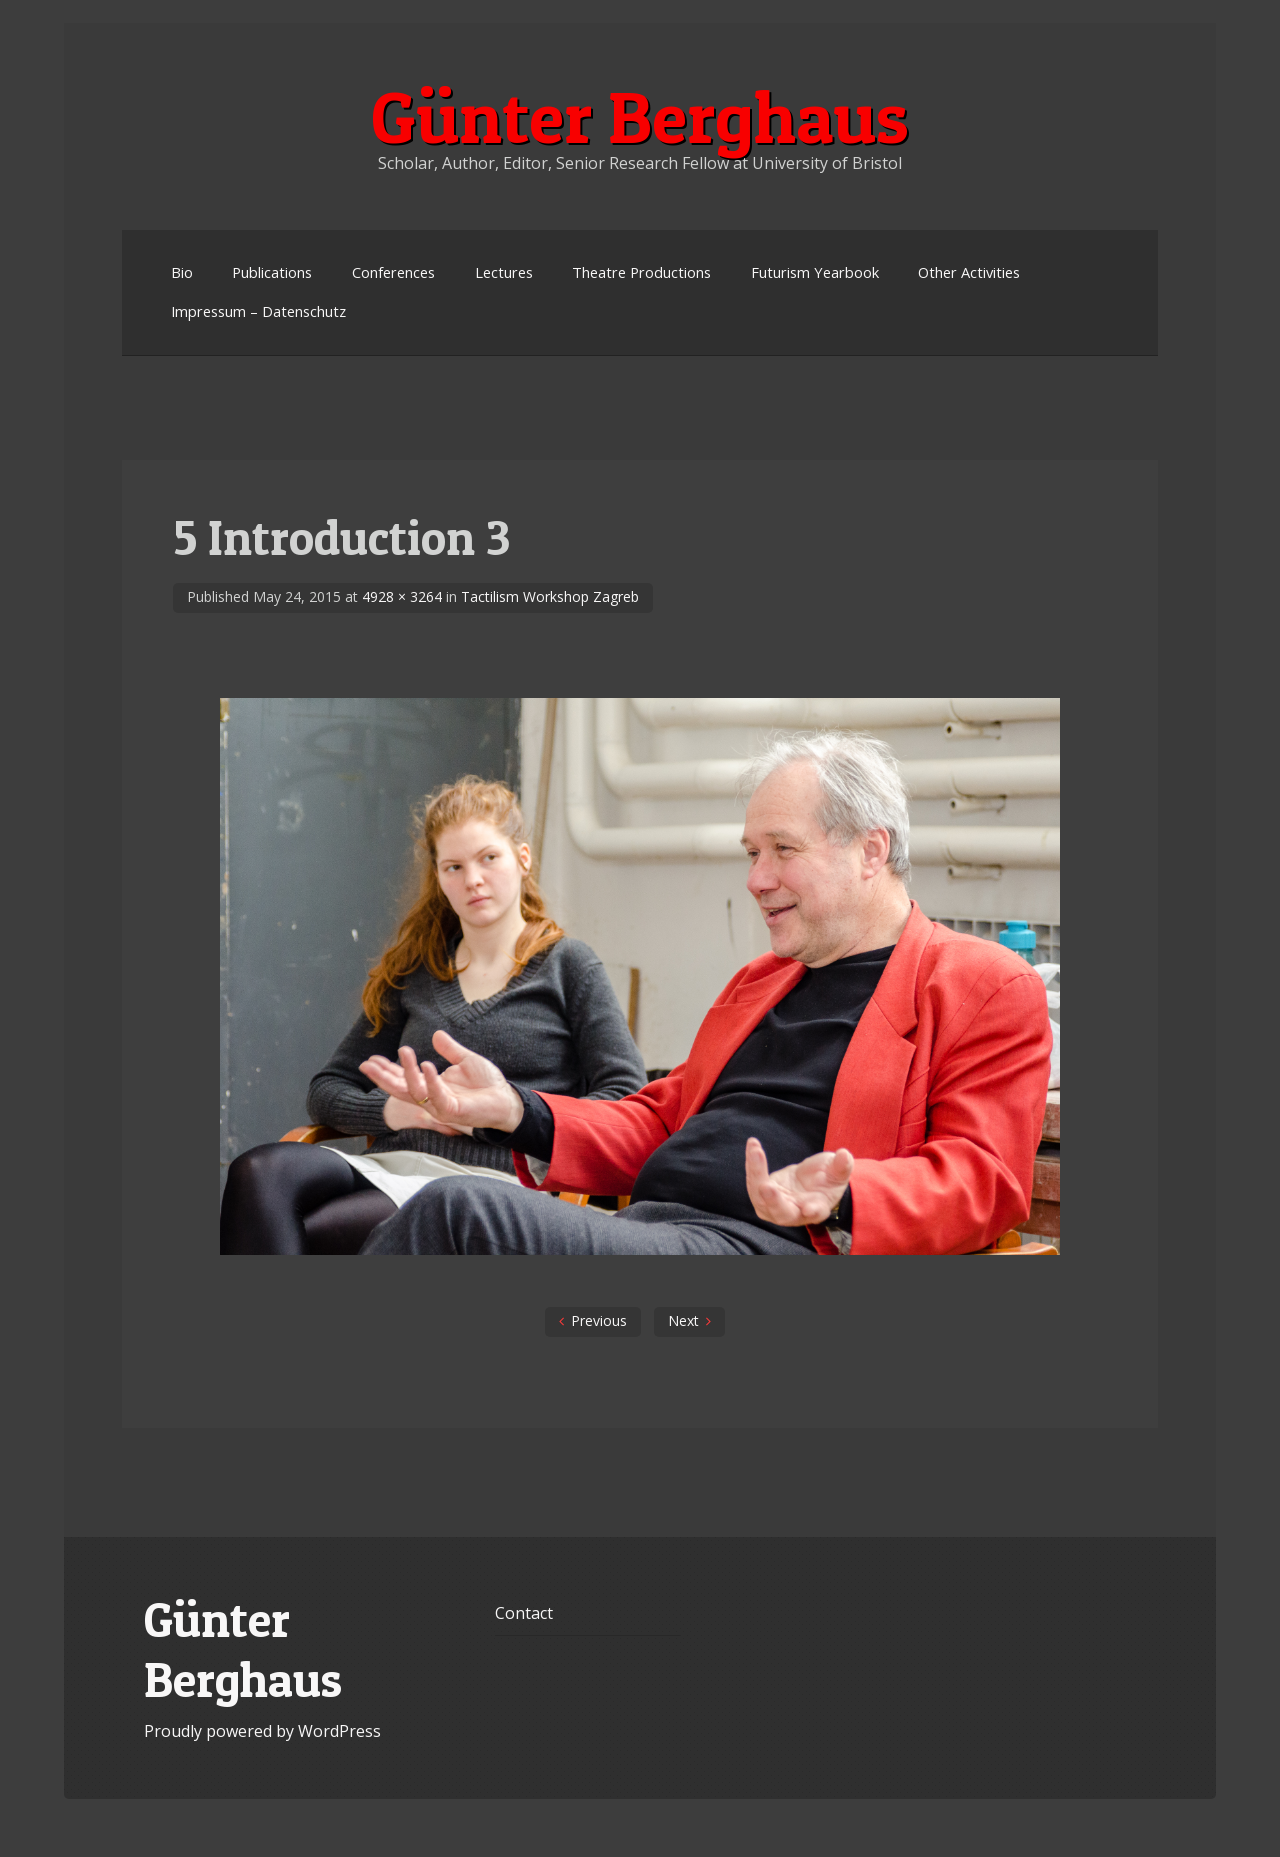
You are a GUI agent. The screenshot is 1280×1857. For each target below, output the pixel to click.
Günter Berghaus (640, 117)
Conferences (393, 272)
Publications (272, 272)
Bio (182, 272)
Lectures (504, 272)
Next (683, 1320)
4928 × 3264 (402, 596)
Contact (524, 1613)
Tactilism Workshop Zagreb (550, 596)
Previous (599, 1320)
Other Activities (969, 272)
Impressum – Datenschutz (258, 311)
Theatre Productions (641, 272)
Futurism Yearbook (815, 272)
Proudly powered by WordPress (262, 1731)
